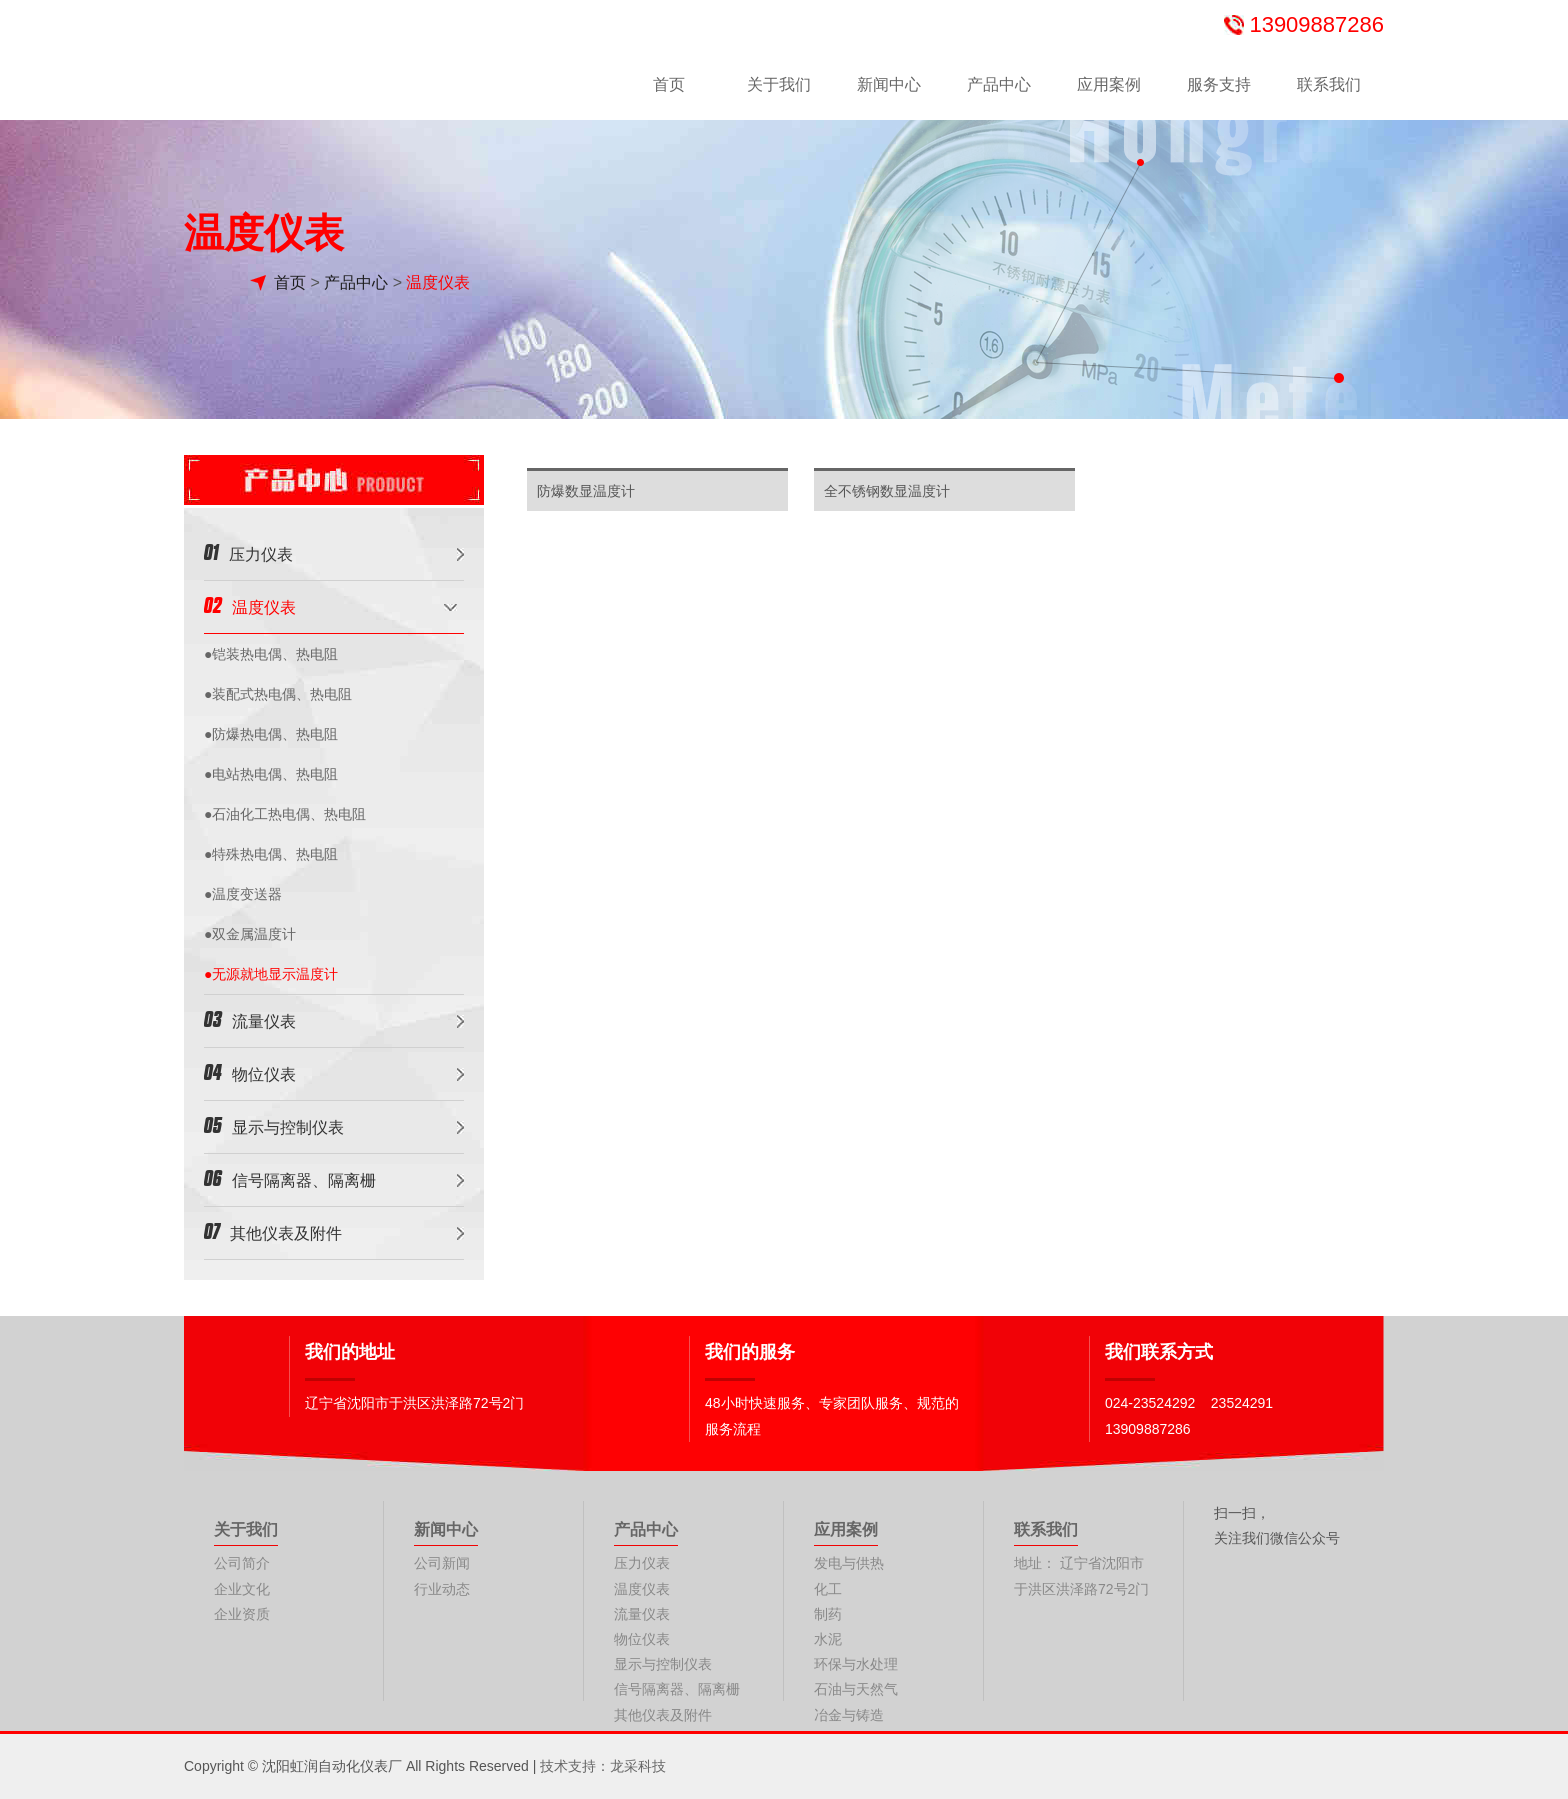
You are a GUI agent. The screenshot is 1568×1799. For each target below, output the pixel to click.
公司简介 (242, 1563)
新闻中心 (889, 84)
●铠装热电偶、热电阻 (271, 654)
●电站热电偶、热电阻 (271, 774)
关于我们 (779, 84)
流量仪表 (250, 1019)
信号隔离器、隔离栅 (290, 1178)
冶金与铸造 (849, 1715)
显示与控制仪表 (274, 1125)
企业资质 (242, 1614)
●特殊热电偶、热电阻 (271, 854)
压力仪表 (248, 552)
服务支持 (1219, 84)
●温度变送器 (243, 894)
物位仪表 (250, 1072)
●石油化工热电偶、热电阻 (285, 814)
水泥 (828, 1639)
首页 (669, 84)
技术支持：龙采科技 (603, 1766)
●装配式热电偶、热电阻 (278, 694)
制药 (828, 1614)
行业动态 (442, 1589)
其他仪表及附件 (273, 1231)
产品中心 (999, 84)
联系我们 (1329, 84)
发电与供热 (849, 1563)
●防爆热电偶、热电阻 (271, 734)
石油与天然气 (856, 1689)
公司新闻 (442, 1563)
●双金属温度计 (250, 934)
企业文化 (242, 1589)
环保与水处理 (856, 1664)
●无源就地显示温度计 (271, 974)
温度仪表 (438, 282)
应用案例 (1109, 84)
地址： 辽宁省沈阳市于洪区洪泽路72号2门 (1081, 1575)
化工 (828, 1589)
